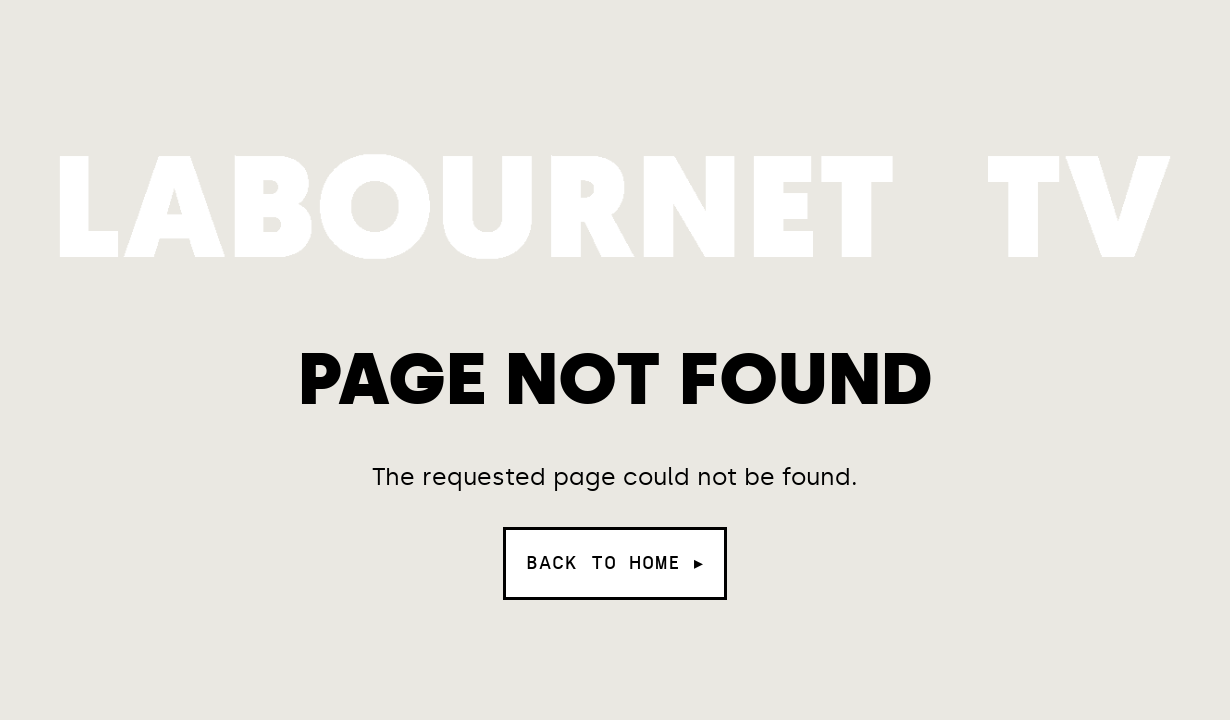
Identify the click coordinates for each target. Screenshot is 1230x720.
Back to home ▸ (615, 563)
